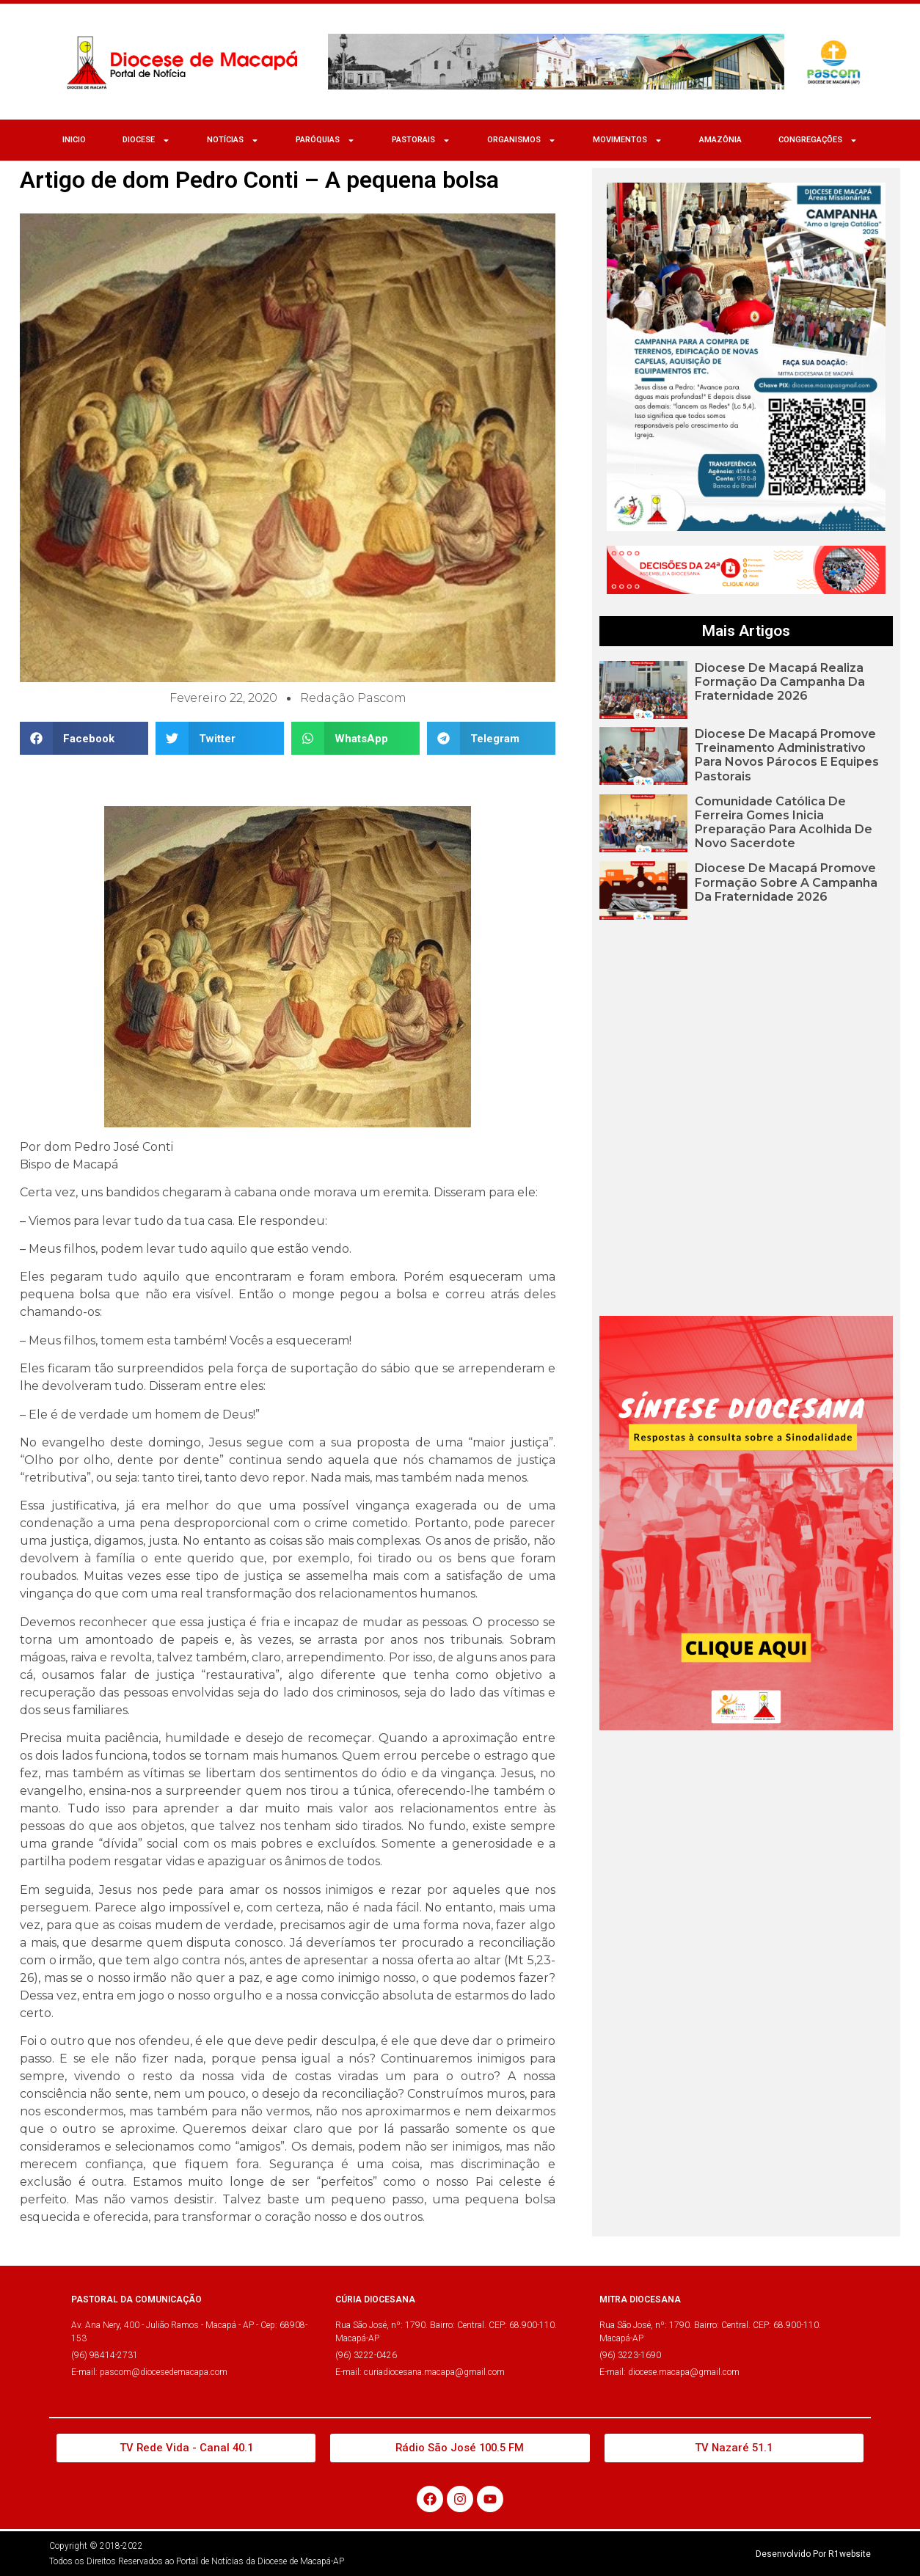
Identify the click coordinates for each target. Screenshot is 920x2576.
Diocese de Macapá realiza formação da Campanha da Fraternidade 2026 (780, 682)
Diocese (146, 140)
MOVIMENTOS (627, 140)
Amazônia (720, 139)
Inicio (74, 139)
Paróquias (325, 140)
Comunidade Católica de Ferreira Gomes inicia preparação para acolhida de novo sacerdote (783, 822)
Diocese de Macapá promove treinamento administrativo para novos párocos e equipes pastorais (787, 755)
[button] (84, 738)
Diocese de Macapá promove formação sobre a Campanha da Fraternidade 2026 (786, 882)
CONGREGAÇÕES (818, 140)
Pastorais (421, 140)
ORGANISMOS (521, 140)
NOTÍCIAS (233, 140)
